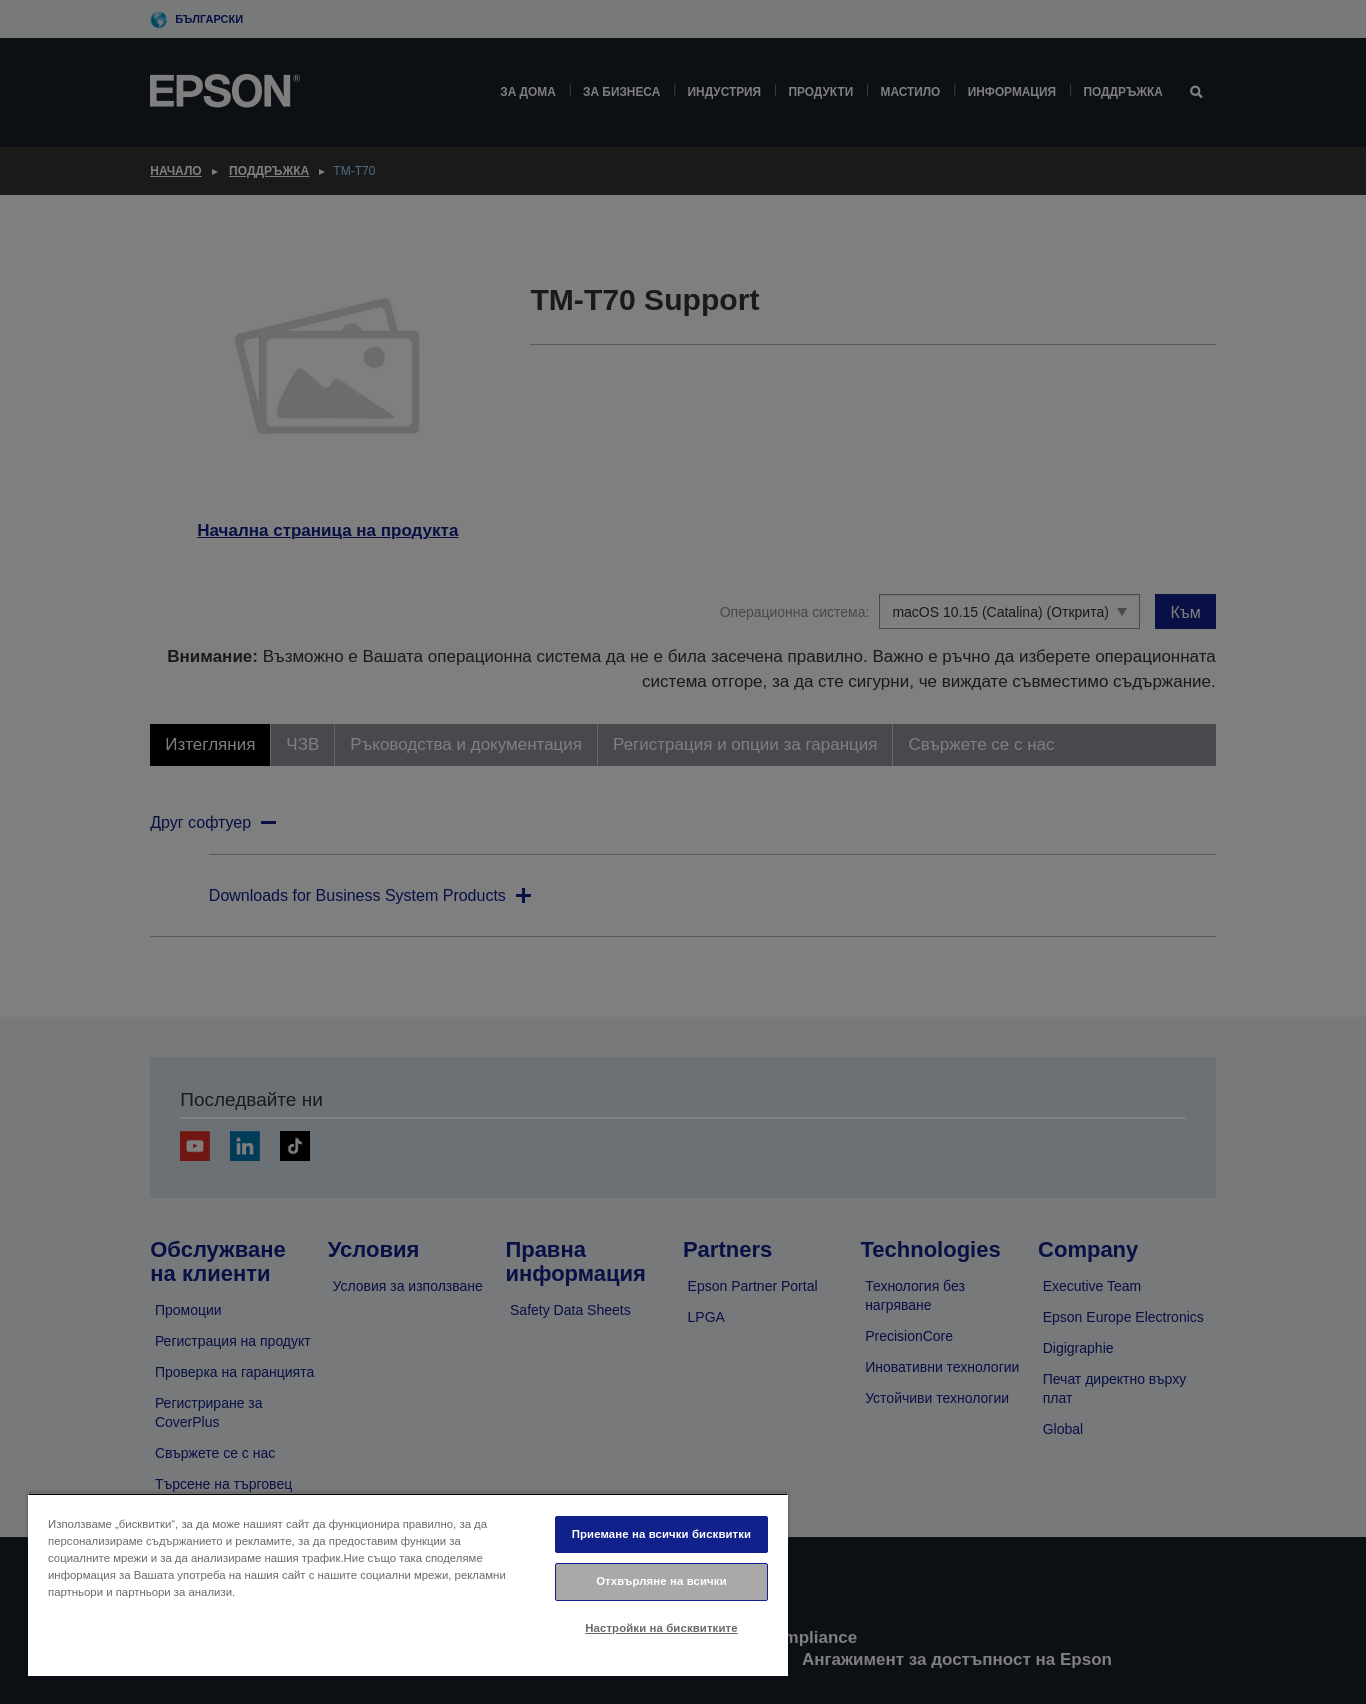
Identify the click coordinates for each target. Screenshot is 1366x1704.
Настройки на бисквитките (661, 1628)
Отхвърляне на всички (661, 1581)
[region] (408, 1584)
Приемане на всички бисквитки (662, 1534)
